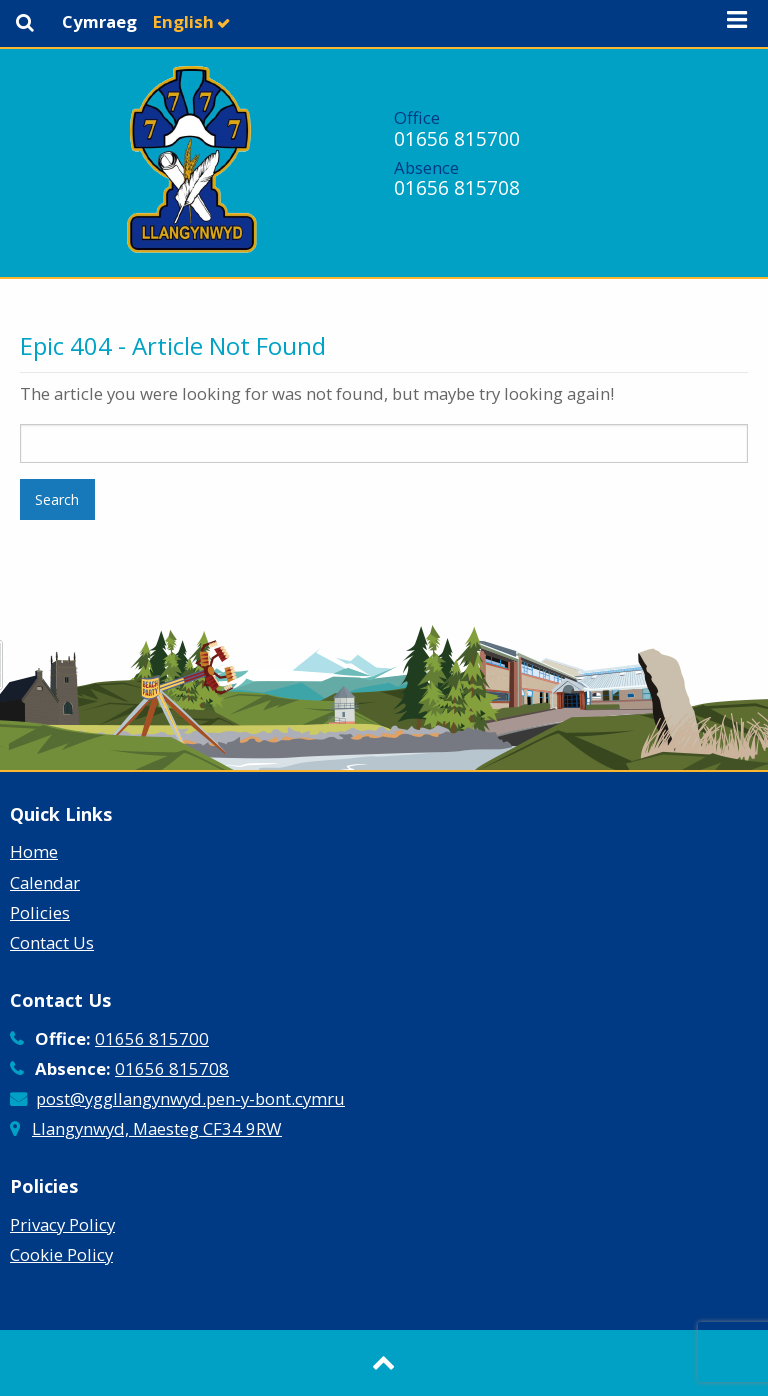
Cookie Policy (61, 1254)
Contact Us (52, 942)
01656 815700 (457, 138)
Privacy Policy (62, 1224)
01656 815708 (457, 187)
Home (34, 851)
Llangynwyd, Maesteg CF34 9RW (157, 1128)
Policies (40, 912)
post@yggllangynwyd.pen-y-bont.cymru (190, 1098)
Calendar (45, 882)
